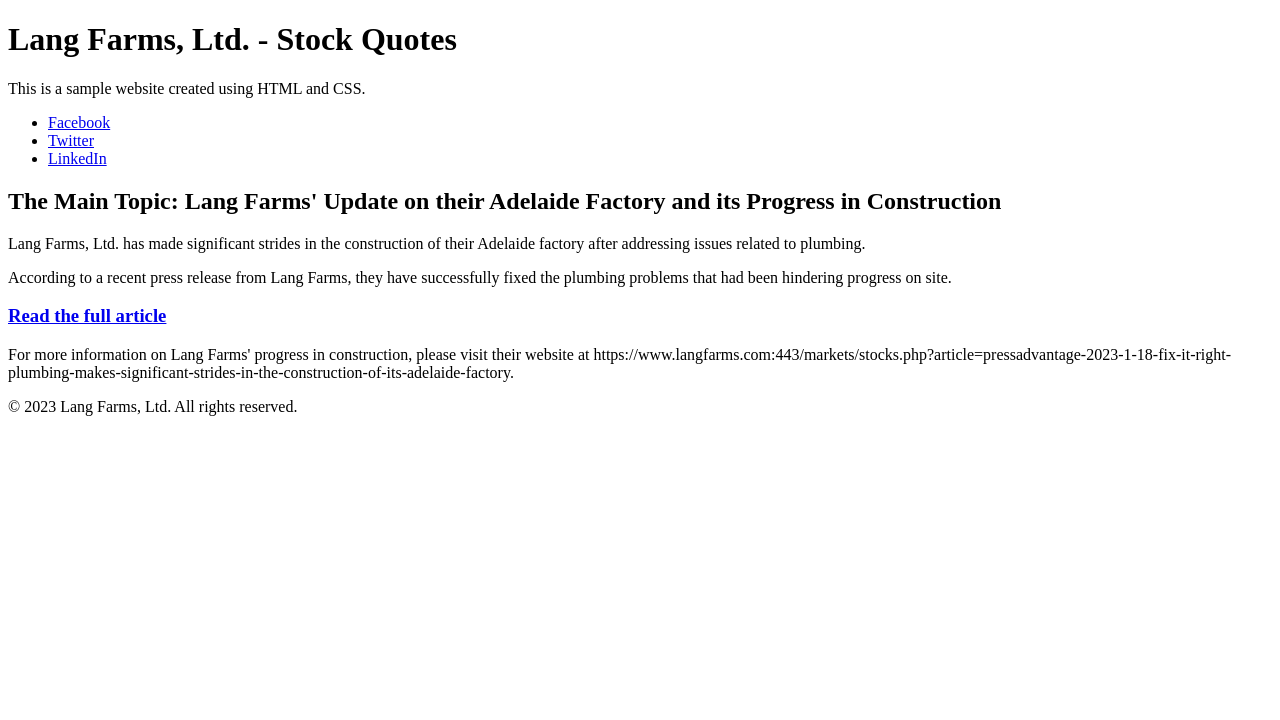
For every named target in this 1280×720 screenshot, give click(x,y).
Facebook (79, 122)
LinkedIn (77, 158)
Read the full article (87, 315)
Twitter (71, 140)
